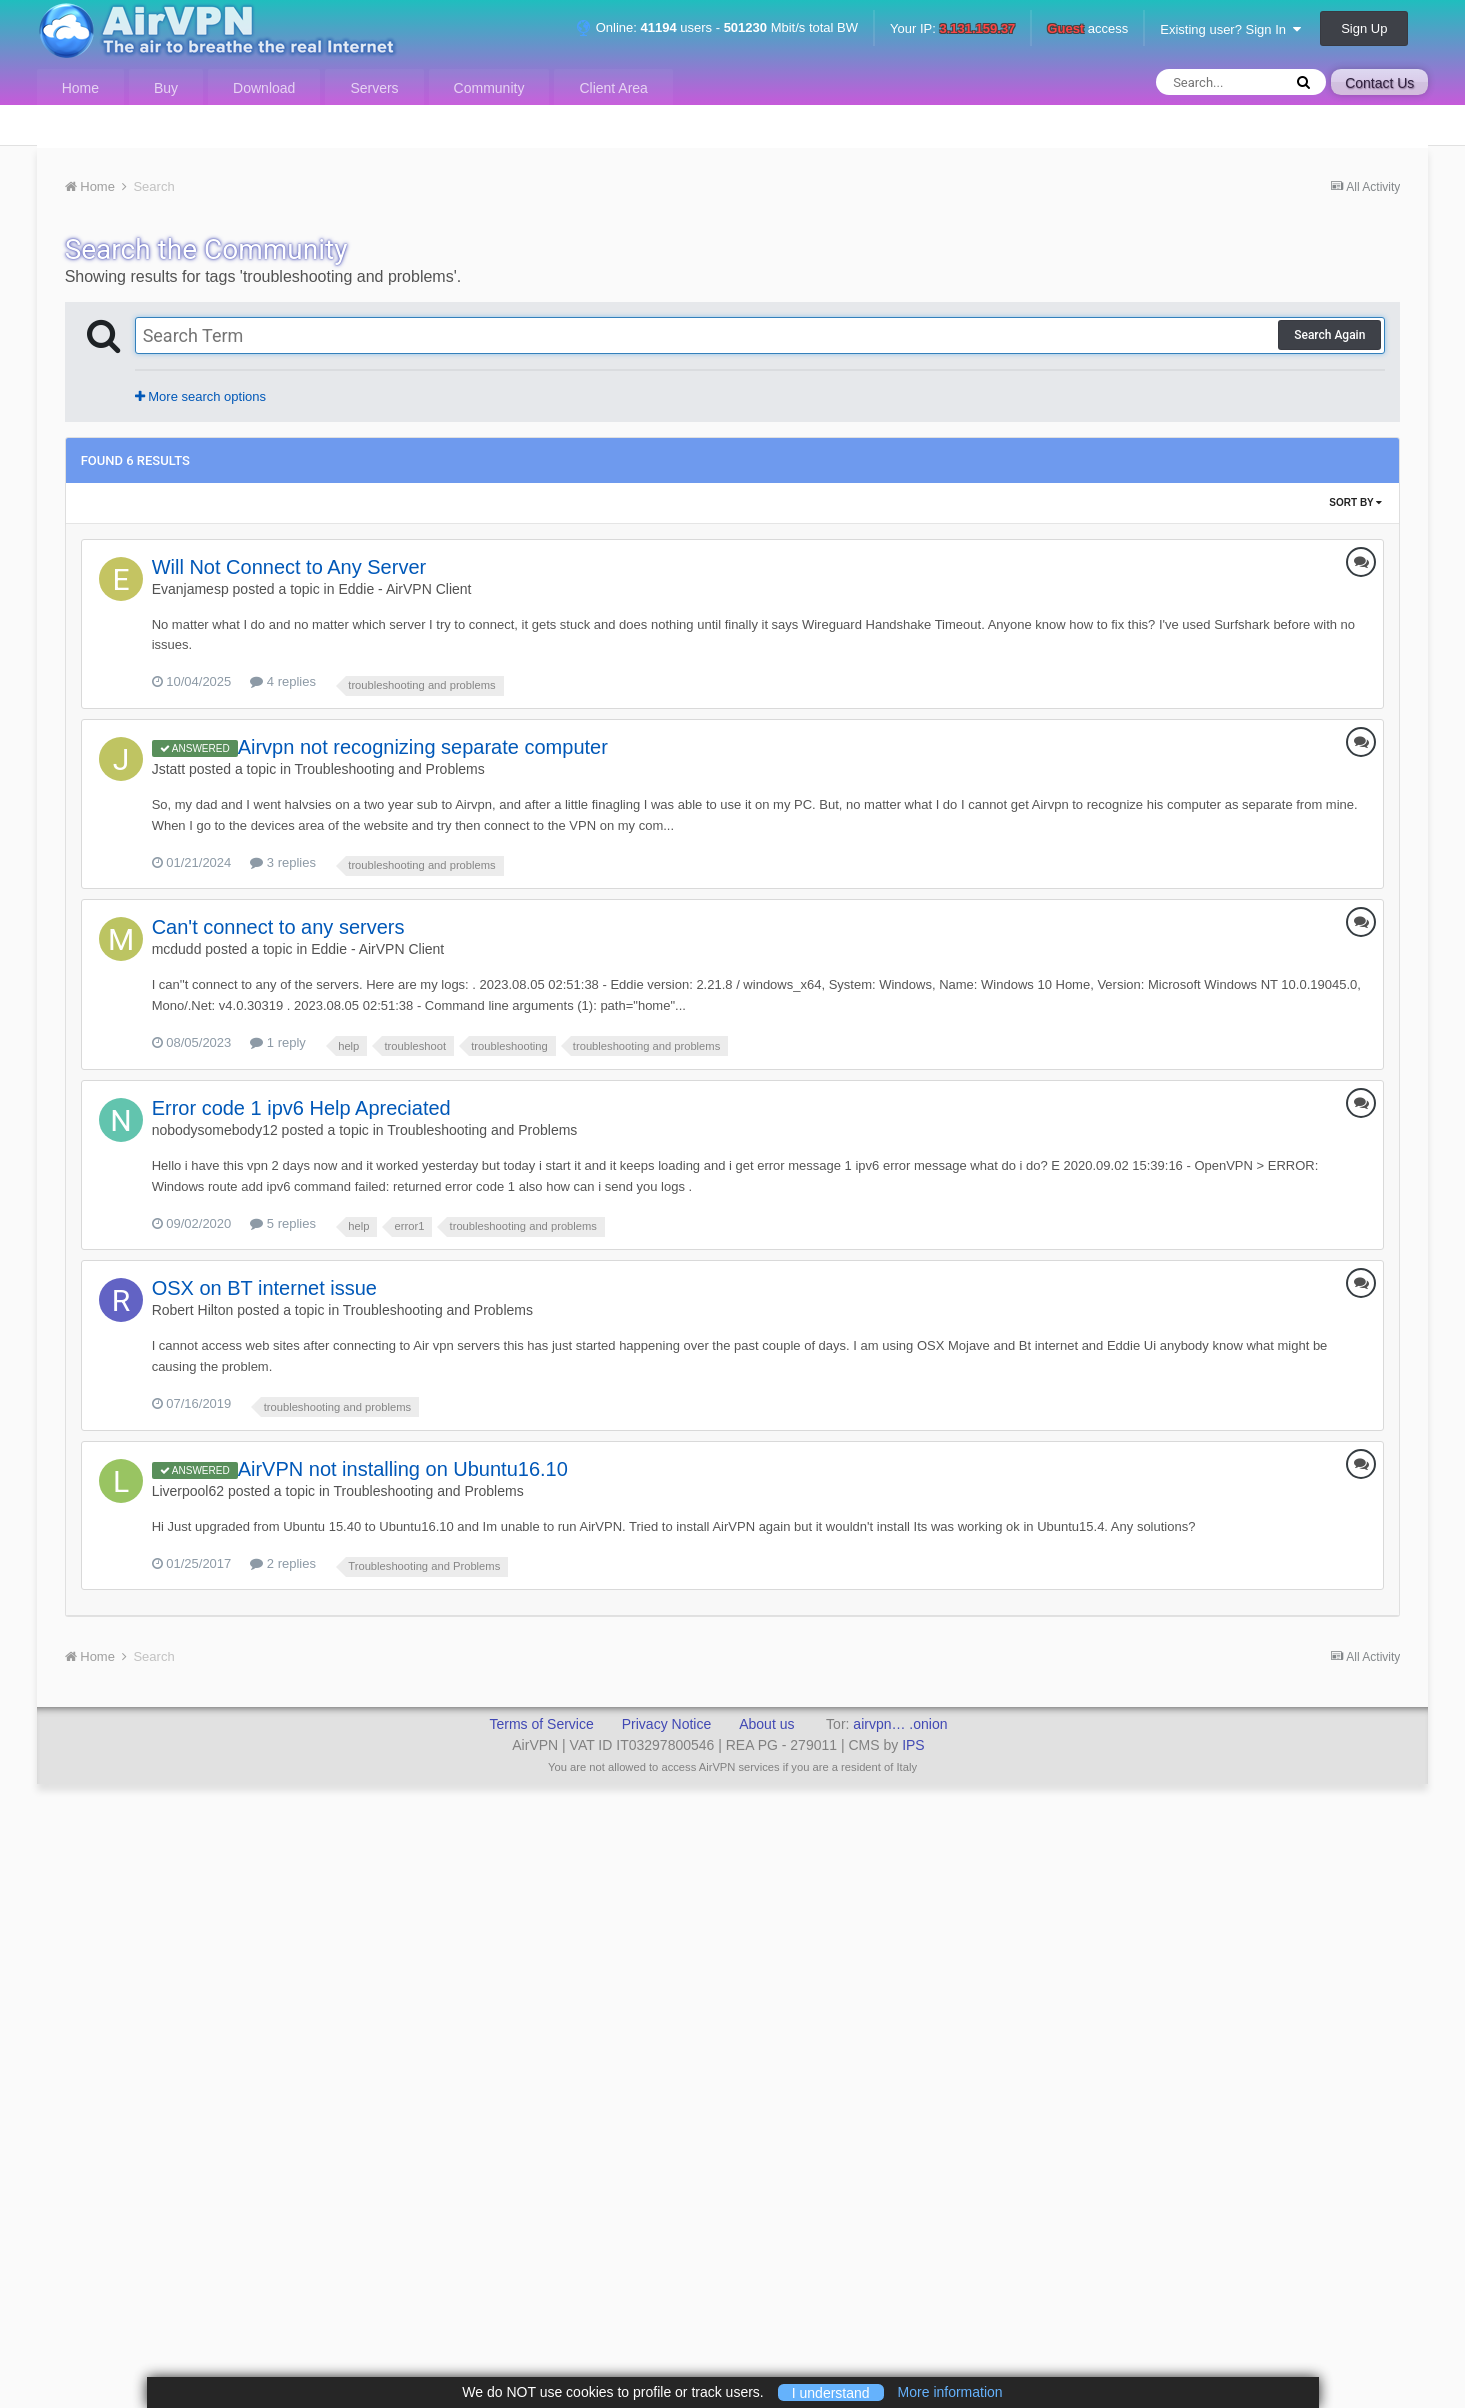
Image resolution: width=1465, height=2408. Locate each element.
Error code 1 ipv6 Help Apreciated (301, 1108)
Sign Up (1364, 28)
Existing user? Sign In (1230, 29)
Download (264, 88)
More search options (200, 396)
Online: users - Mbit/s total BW (717, 27)
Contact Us (1379, 83)
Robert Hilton (193, 1310)
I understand (831, 2392)
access (1087, 29)
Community (489, 88)
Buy (166, 88)
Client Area (613, 88)
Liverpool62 (188, 1491)
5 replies (283, 1223)
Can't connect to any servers (278, 927)
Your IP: (952, 29)
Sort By (1355, 502)
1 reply (278, 1042)
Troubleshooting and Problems (390, 769)
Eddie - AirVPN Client (404, 589)
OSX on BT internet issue (264, 1288)
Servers (374, 88)
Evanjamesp (190, 589)
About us (766, 1724)
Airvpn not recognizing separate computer (423, 747)
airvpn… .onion (900, 1724)
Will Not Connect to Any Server (289, 567)
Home (80, 88)
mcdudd (177, 949)
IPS (913, 1745)
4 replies (283, 681)
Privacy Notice (666, 1724)
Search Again (1329, 335)
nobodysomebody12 (215, 1130)
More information (950, 2392)
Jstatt (168, 769)
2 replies (283, 1563)
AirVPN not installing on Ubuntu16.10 (403, 1469)
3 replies (283, 862)
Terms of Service (541, 1724)
